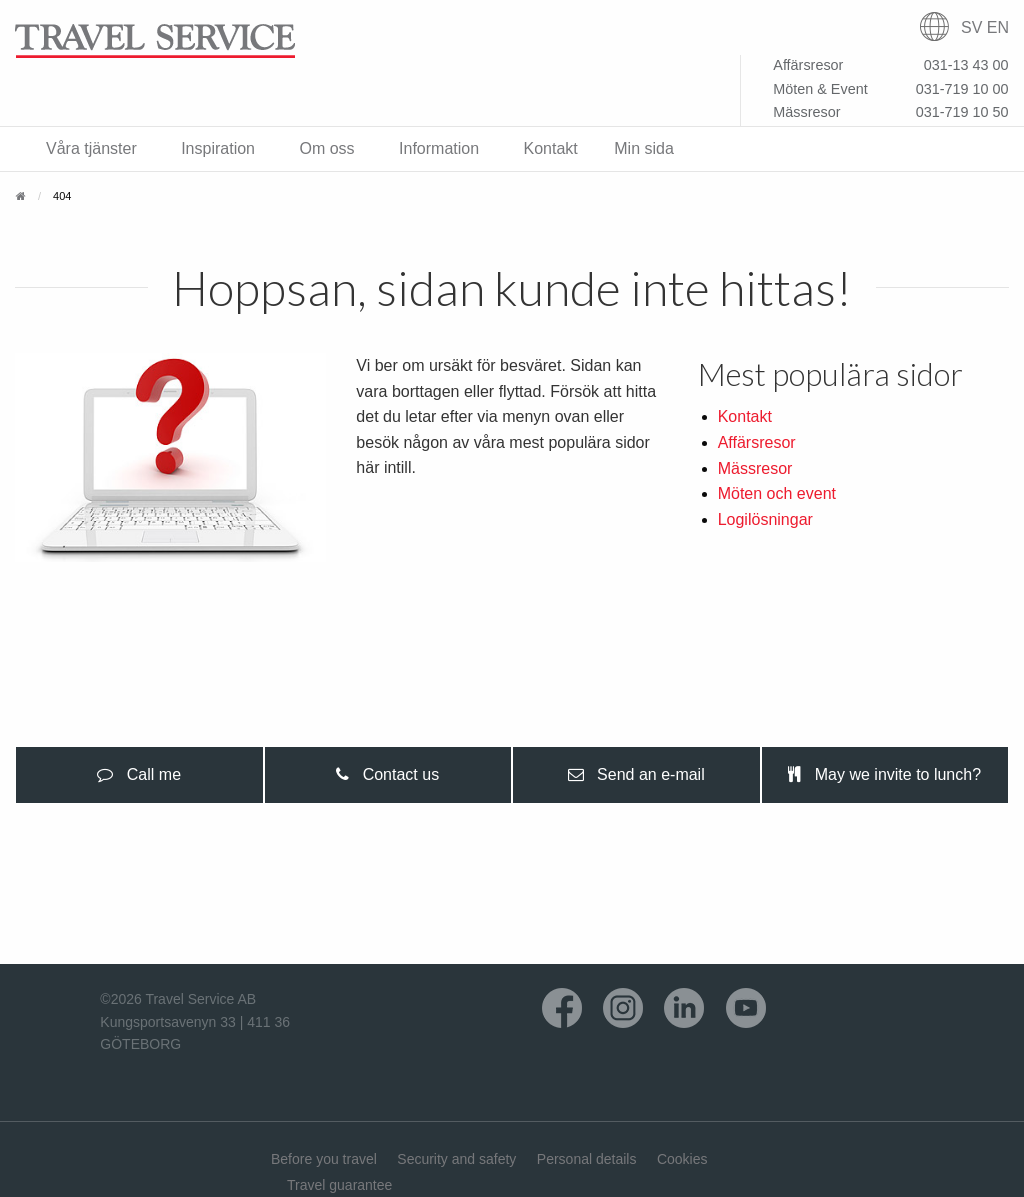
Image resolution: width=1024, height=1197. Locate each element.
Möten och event (777, 493)
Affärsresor (757, 442)
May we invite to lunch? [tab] (884, 774)
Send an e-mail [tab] (636, 774)
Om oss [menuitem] (326, 148)
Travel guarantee (339, 1185)
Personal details (587, 1159)
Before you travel (324, 1159)
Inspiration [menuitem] (218, 148)
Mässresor (755, 468)
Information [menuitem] (439, 148)
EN (998, 27)
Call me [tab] (139, 774)
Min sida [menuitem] (644, 148)
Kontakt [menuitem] (551, 148)
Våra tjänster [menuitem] (91, 148)
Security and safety (456, 1159)
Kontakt (745, 416)
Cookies (682, 1159)
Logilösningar (765, 519)
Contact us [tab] (387, 774)
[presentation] (139, 775)
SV (971, 27)
